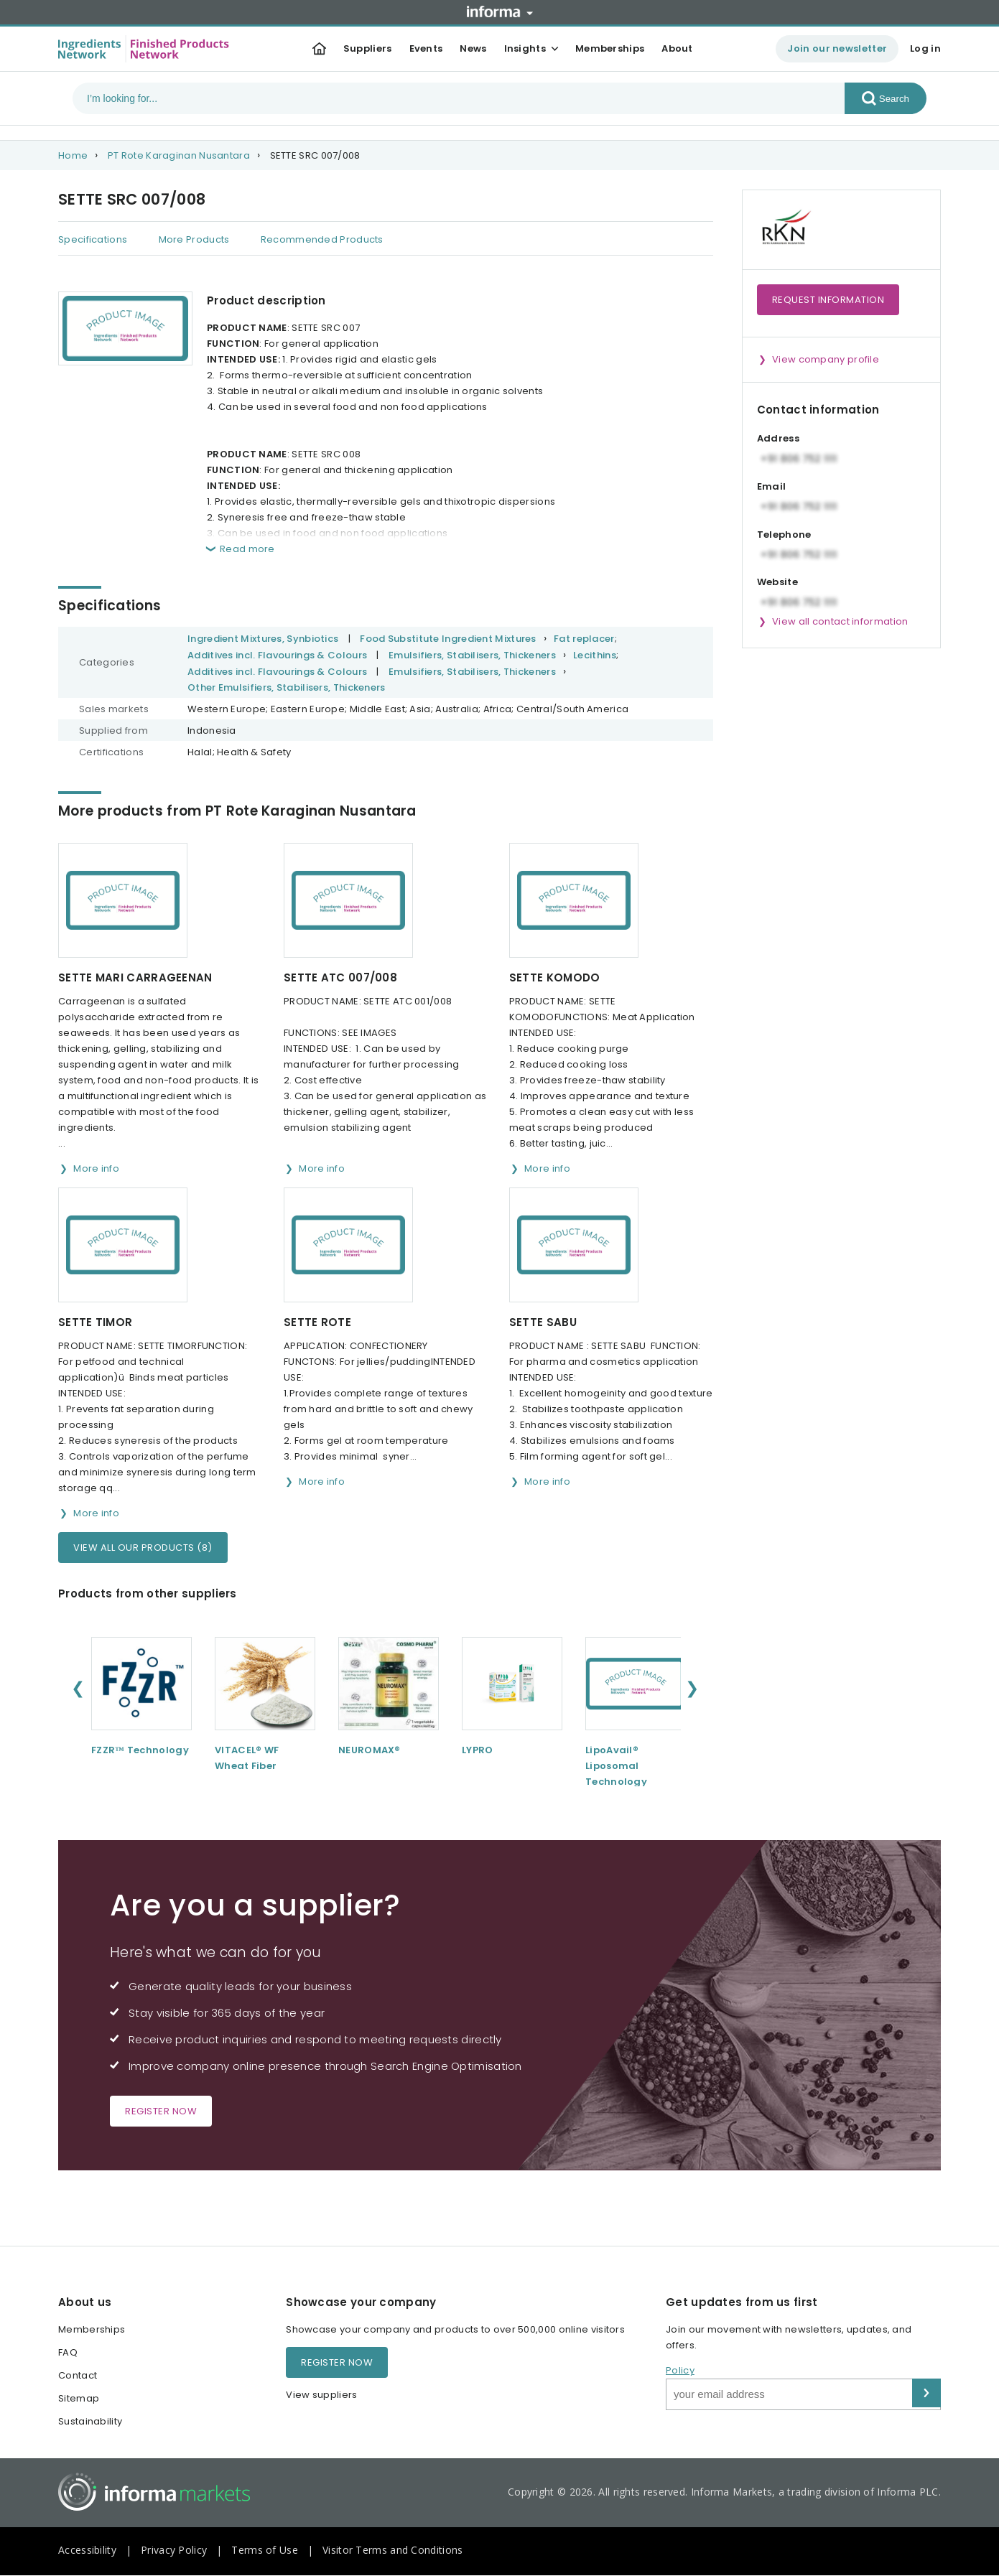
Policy (680, 2370)
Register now (161, 2111)
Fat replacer (584, 638)
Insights (525, 48)
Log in (925, 48)
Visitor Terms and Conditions (392, 2550)
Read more (247, 549)
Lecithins (594, 655)
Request (828, 300)
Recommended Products (322, 239)
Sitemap (78, 2398)
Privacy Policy (174, 2550)
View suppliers (321, 2395)
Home (73, 155)
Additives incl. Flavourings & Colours (277, 655)
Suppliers (367, 48)
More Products (194, 239)
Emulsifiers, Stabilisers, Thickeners (472, 655)
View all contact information (840, 621)
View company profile (825, 359)
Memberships (609, 48)
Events (426, 48)
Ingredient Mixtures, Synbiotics (262, 638)
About (677, 48)
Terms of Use (264, 2550)
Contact (77, 2375)
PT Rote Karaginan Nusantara (179, 155)
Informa (500, 11)
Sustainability (90, 2421)
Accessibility (87, 2550)
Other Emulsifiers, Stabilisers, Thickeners (286, 687)
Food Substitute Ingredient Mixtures (448, 638)
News (473, 48)
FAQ (68, 2352)
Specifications (92, 239)
